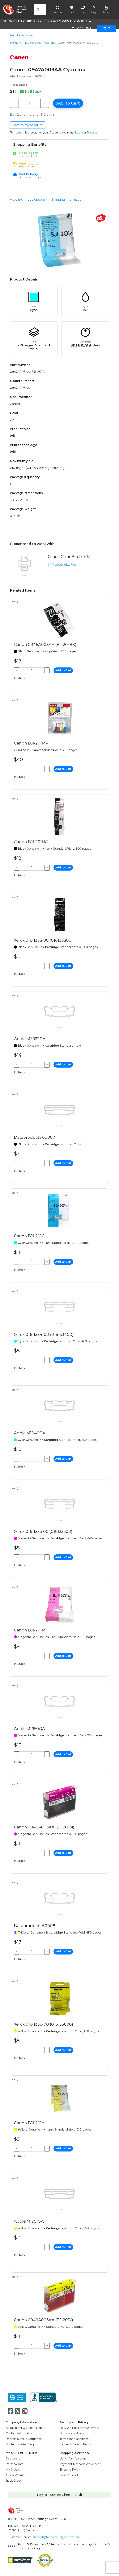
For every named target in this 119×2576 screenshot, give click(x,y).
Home (14, 42)
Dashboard (13, 2458)
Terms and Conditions (74, 2439)
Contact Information (19, 2433)
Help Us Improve (21, 35)
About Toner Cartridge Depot (25, 2428)
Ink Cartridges (32, 42)
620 (73, 565)
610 (66, 565)
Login (79, 132)
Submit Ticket (69, 2475)
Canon (49, 42)
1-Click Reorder (16, 2475)
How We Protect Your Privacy (80, 2428)
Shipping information (67, 199)
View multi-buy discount (29, 199)
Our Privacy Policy (72, 2433)
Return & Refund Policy (75, 2444)
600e (59, 565)
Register (92, 132)
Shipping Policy (70, 2469)
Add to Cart (68, 103)
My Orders (13, 2469)
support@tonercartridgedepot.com (56, 2537)
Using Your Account (73, 2458)
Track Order (13, 2480)
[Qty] (30, 103)
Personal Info (14, 2464)
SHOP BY (22, 21)
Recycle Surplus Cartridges (23, 2439)
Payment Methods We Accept (80, 2464)
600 (51, 565)
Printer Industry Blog (20, 2444)
